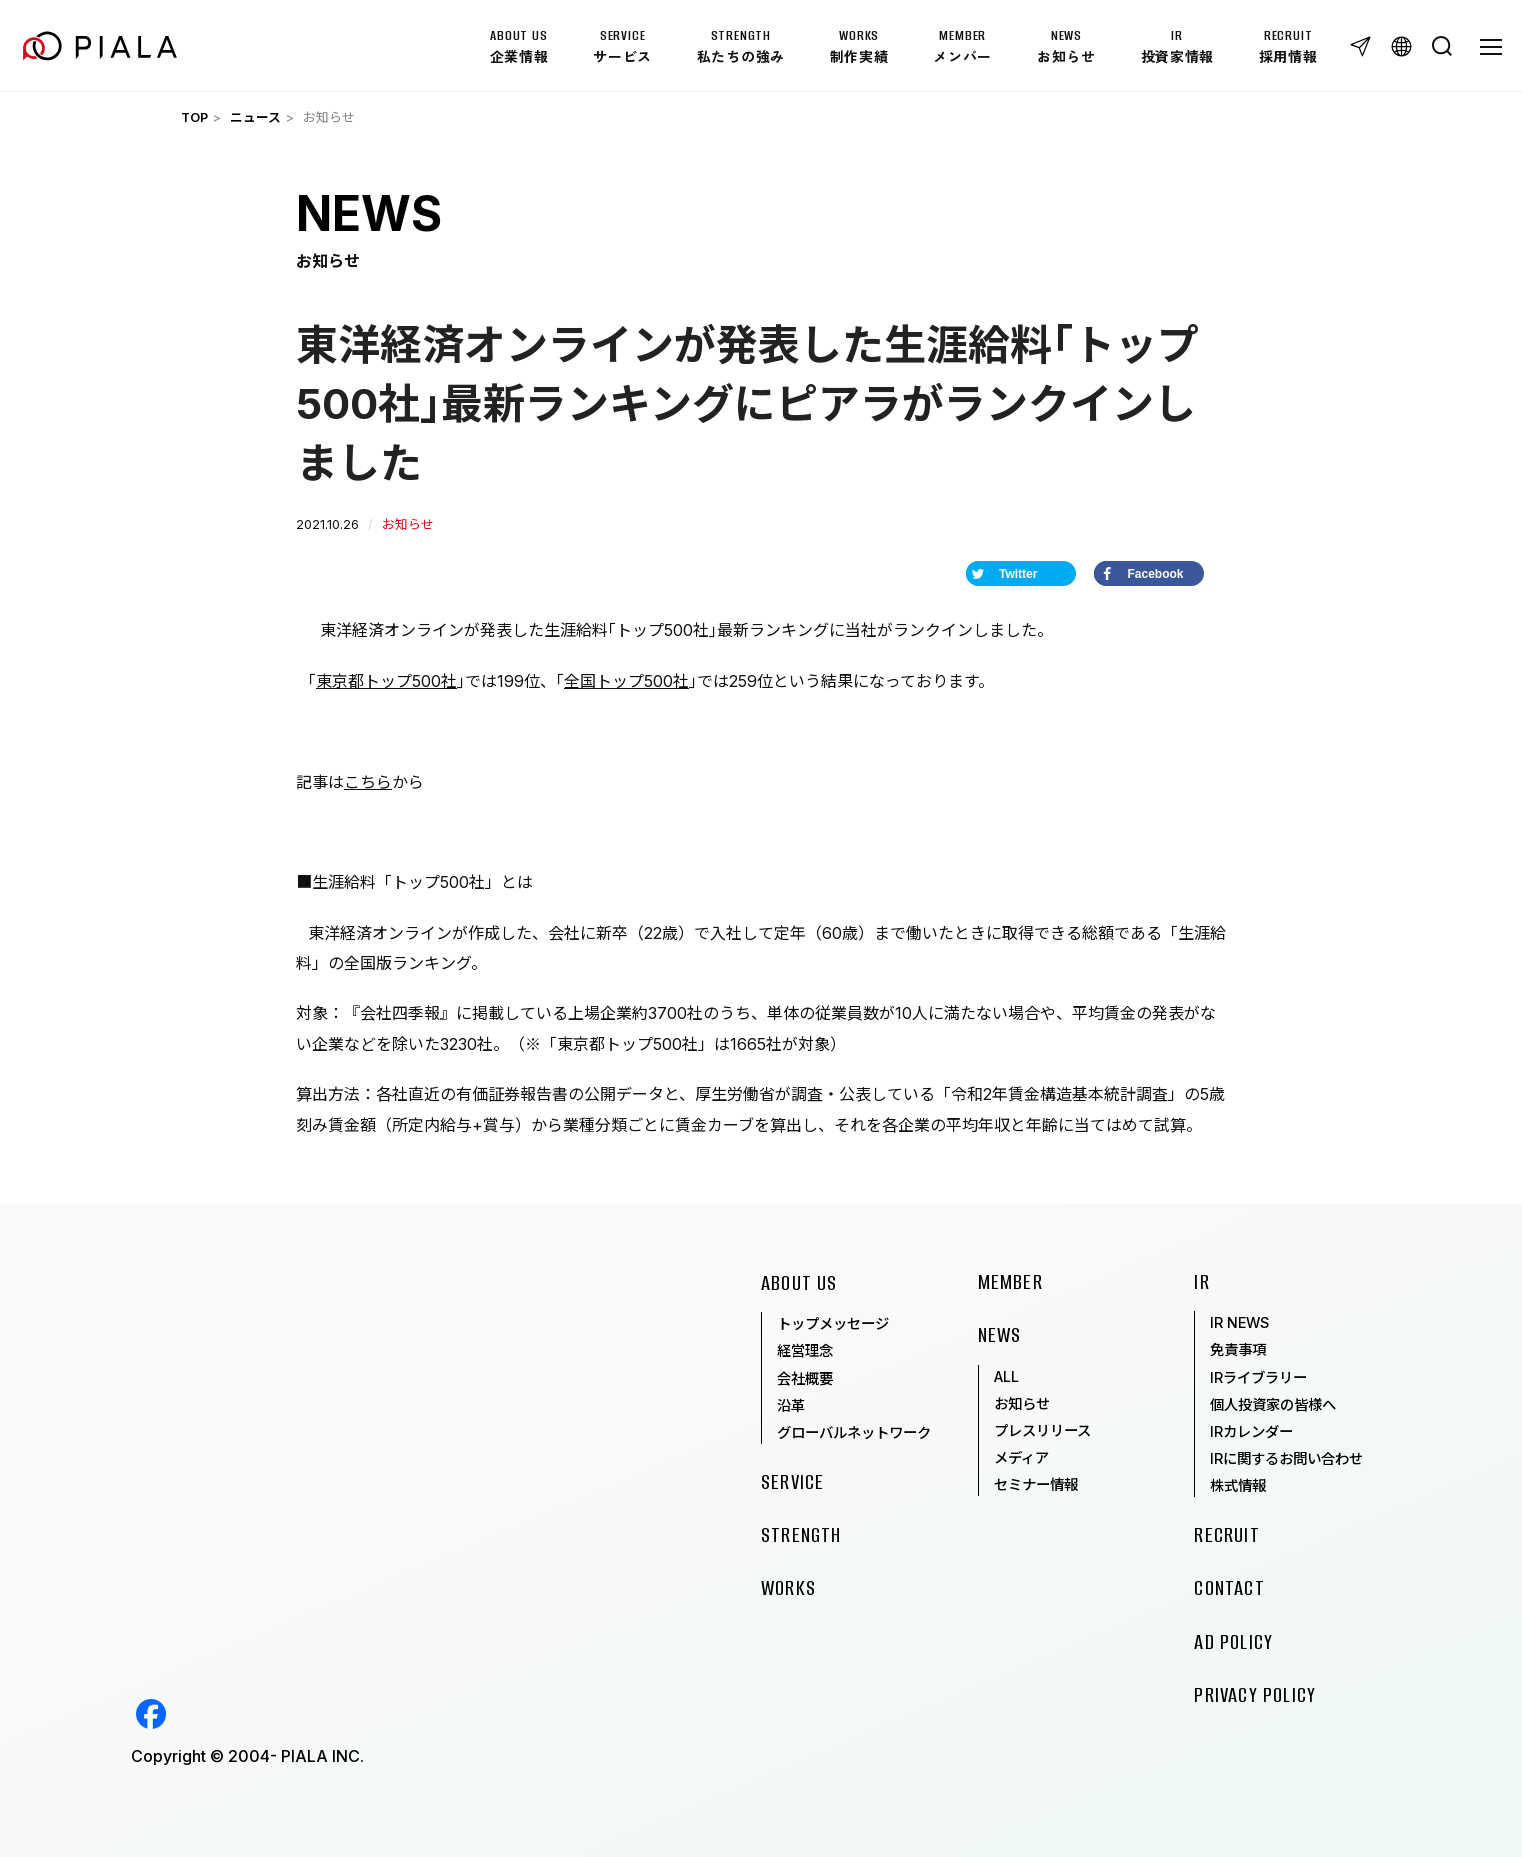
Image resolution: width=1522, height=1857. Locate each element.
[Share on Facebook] (1149, 573)
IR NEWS (1239, 1322)
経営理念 (805, 1350)
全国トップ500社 (626, 681)
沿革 (791, 1405)
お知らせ (1022, 1403)
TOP (194, 117)
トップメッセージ (833, 1323)
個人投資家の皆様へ (1273, 1404)
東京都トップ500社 (386, 681)
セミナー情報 (1036, 1484)
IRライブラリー (1258, 1377)
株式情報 (1238, 1485)
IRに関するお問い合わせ (1286, 1458)
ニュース (255, 117)
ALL (1006, 1376)
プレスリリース (1042, 1430)
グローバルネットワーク (854, 1432)
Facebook (151, 1714)
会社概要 (805, 1378)
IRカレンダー (1251, 1431)
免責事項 (1238, 1349)
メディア (1021, 1457)
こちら (368, 782)
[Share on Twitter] (1021, 573)
